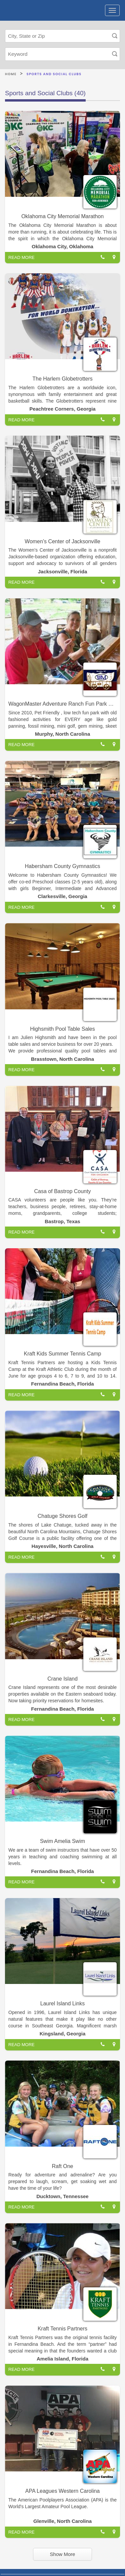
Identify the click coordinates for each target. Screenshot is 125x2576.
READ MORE (21, 257)
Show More (62, 2554)
